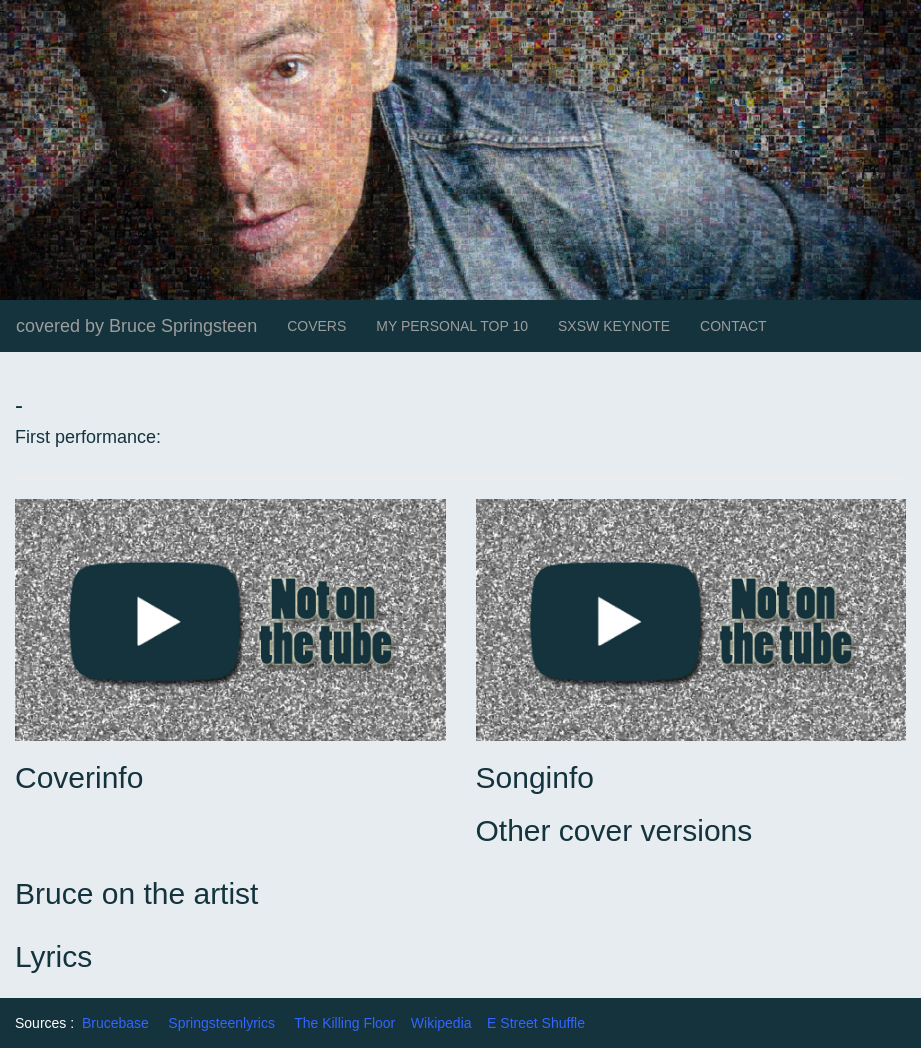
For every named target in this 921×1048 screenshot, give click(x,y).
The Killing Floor (344, 1023)
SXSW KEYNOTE (614, 326)
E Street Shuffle (536, 1023)
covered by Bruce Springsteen (136, 326)
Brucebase (115, 1023)
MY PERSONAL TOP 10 (452, 326)
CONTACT (733, 326)
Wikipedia (441, 1023)
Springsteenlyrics (221, 1023)
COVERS (316, 326)
